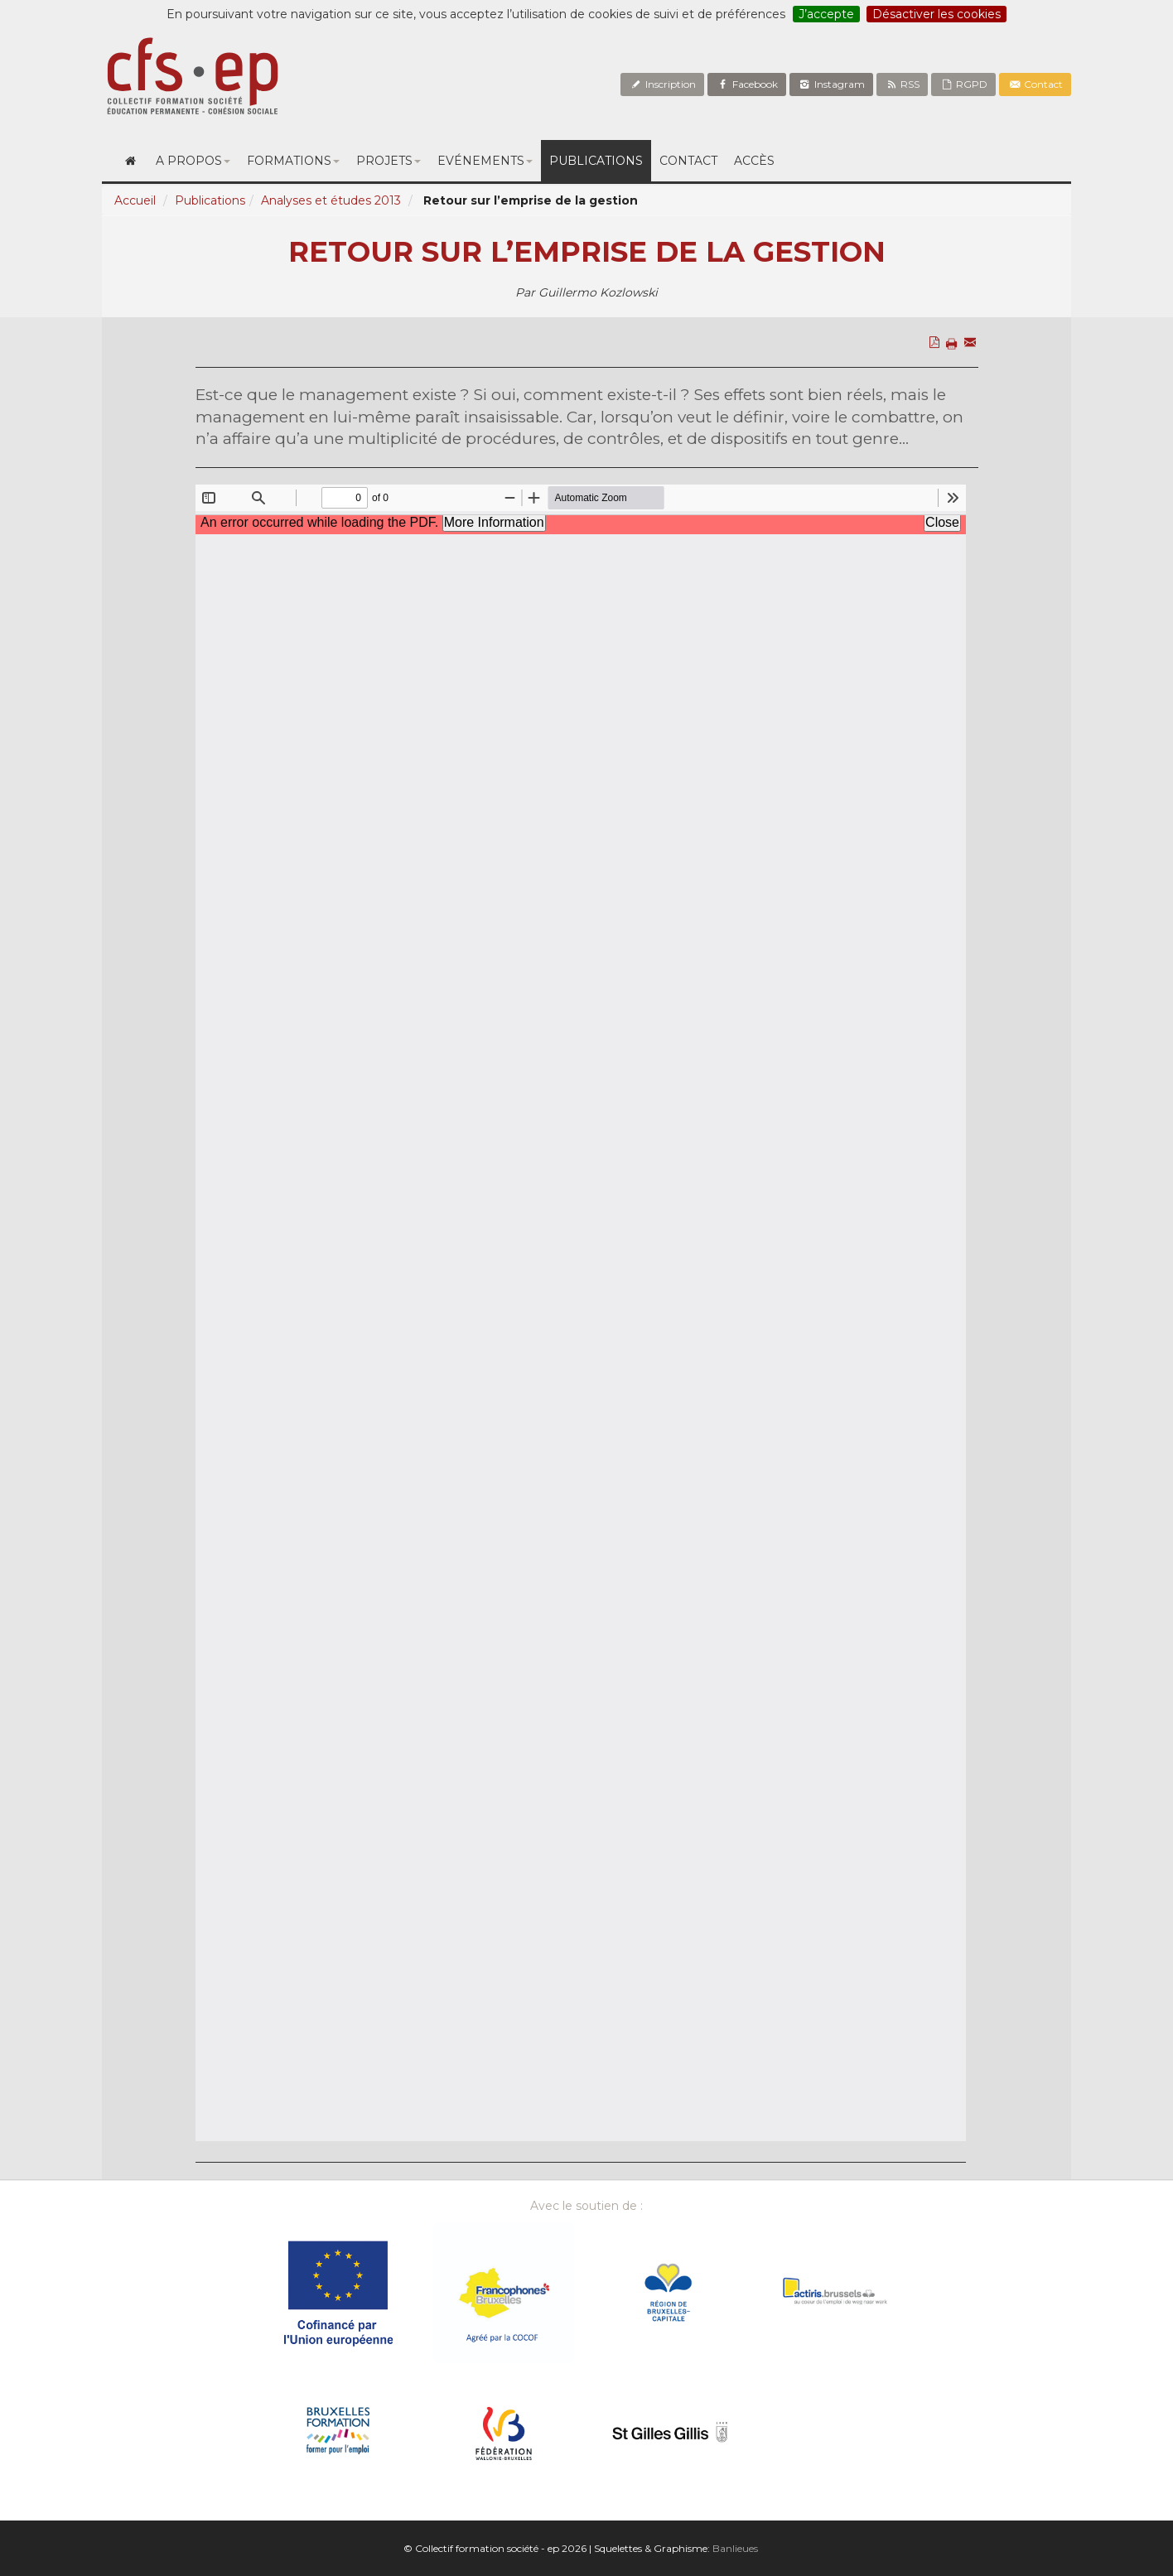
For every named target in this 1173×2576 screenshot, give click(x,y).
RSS (902, 84)
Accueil (135, 200)
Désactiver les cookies (936, 14)
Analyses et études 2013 (331, 200)
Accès (754, 160)
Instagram (831, 84)
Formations (293, 160)
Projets (388, 160)
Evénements (485, 160)
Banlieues (735, 2548)
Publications (596, 160)
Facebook (747, 84)
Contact (1035, 84)
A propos (193, 160)
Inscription (662, 84)
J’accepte (826, 14)
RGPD (963, 84)
